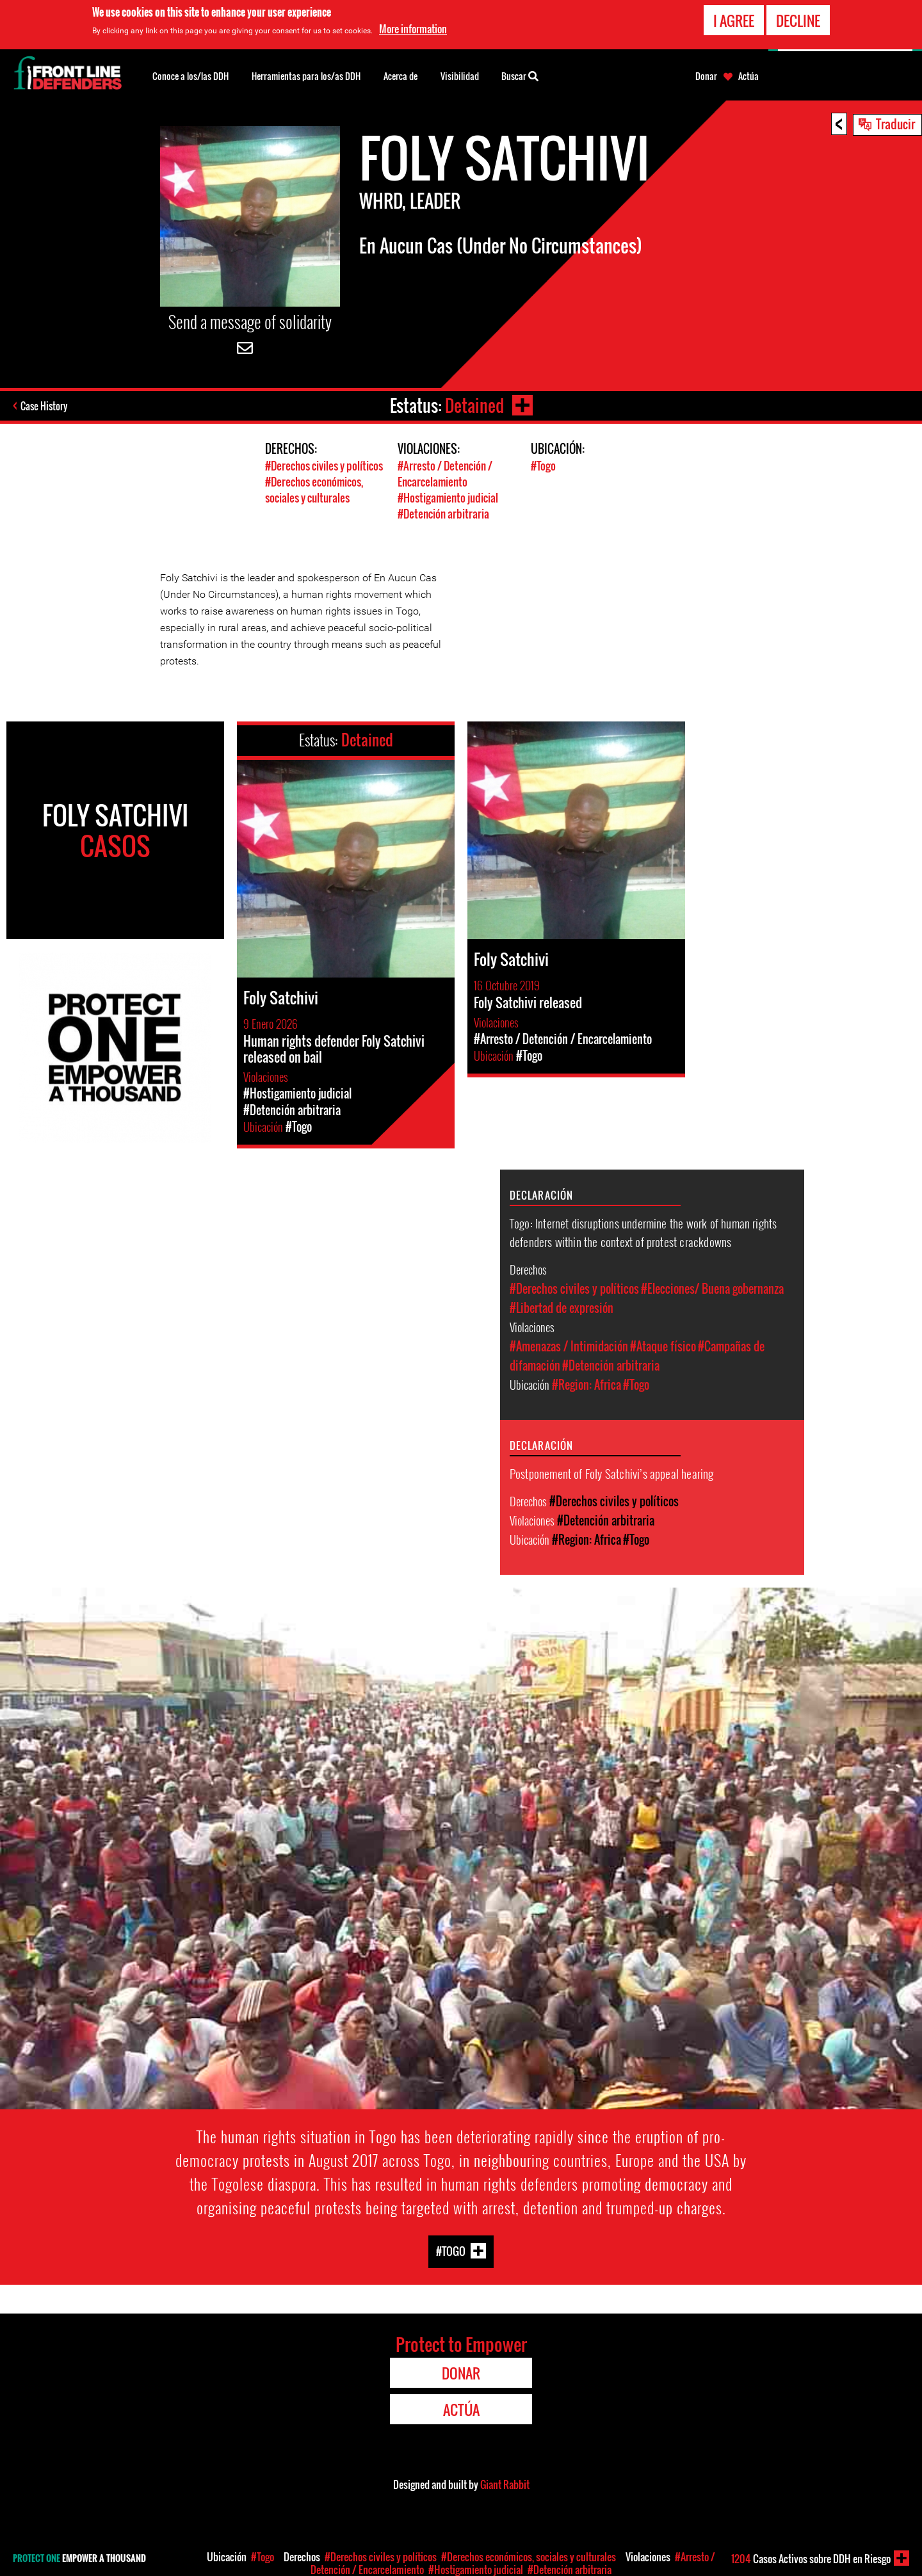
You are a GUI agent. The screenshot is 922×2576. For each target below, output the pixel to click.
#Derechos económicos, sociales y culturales (314, 490)
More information (413, 28)
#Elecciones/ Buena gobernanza (712, 1288)
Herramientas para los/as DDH (306, 76)
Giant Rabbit (505, 2484)
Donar (706, 76)
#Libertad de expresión (561, 1308)
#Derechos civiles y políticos (324, 466)
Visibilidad (460, 76)
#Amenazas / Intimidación (569, 1346)
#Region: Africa (586, 1384)
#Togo (543, 466)
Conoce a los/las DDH (190, 76)
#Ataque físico (663, 1346)
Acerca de (400, 76)
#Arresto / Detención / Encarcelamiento (445, 474)
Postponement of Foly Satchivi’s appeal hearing (612, 1473)
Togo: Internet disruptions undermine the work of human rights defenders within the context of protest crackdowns (643, 1232)
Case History (43, 406)
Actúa (748, 76)
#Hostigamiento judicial (448, 498)
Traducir (895, 124)
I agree (733, 20)
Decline (798, 20)
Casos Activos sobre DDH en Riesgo (811, 2558)
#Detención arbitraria (443, 514)
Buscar (519, 75)
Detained (474, 405)
